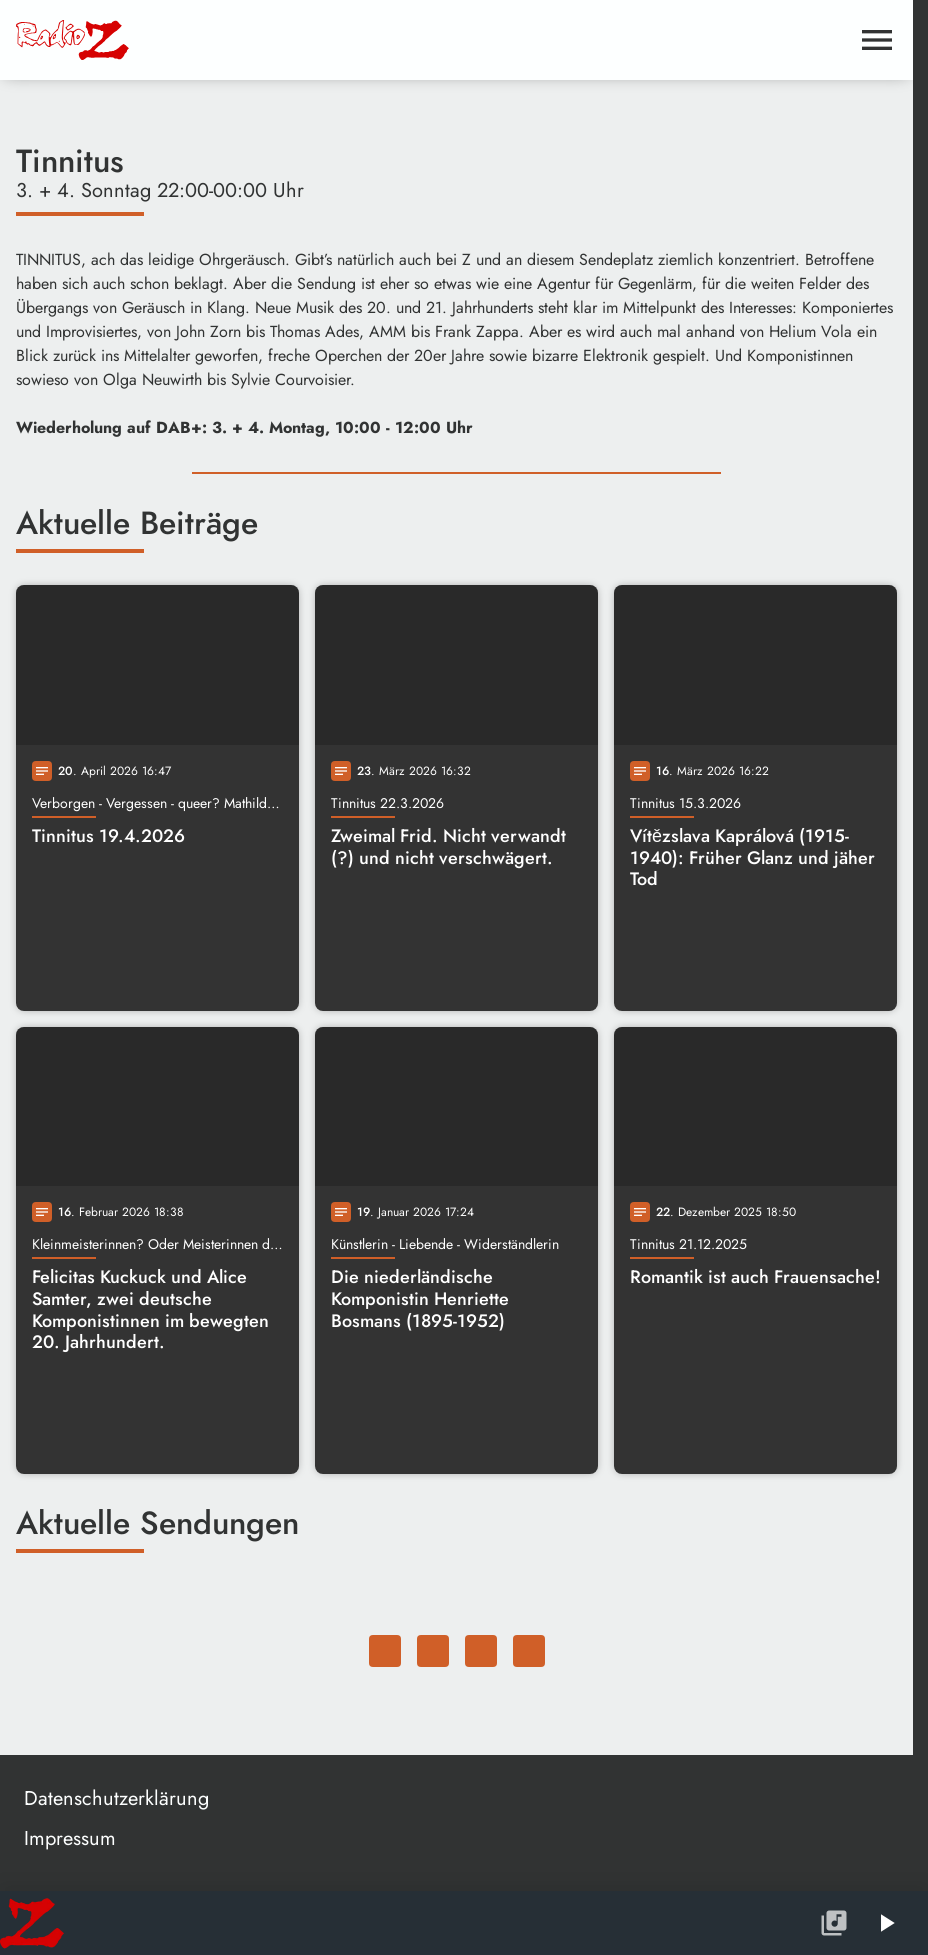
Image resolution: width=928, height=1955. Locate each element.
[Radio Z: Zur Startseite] (166, 40)
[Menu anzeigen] (877, 40)
